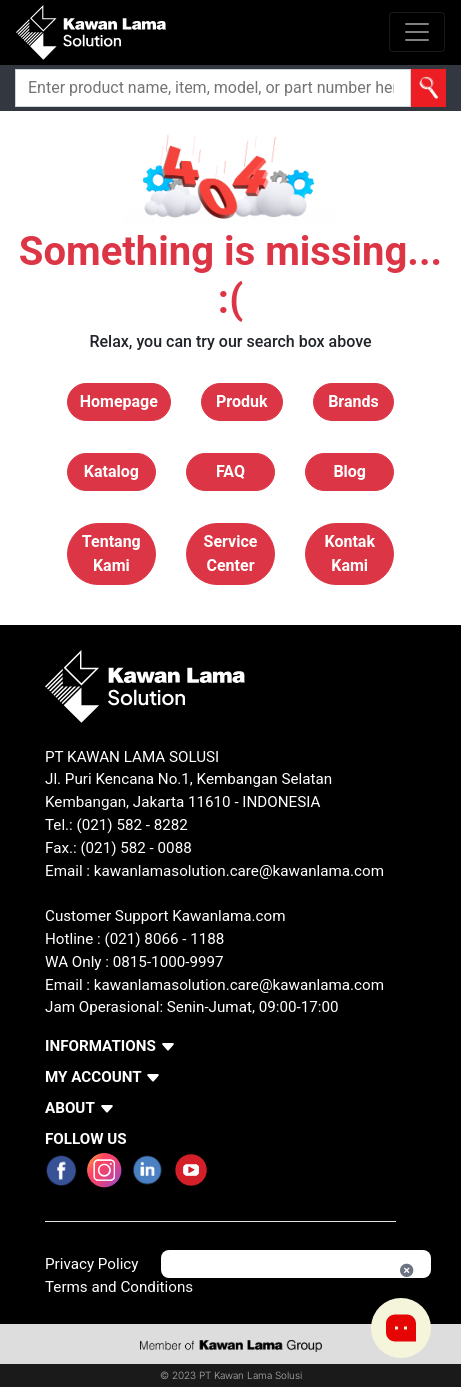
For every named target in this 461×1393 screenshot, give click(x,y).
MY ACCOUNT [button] (93, 1077)
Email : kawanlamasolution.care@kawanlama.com (214, 985)
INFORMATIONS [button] (100, 1046)
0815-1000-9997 (168, 962)
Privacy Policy (92, 1264)
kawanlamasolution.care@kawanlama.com (239, 871)
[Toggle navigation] (417, 32)
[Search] (213, 88)
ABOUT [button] (70, 1108)
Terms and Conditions (119, 1287)
